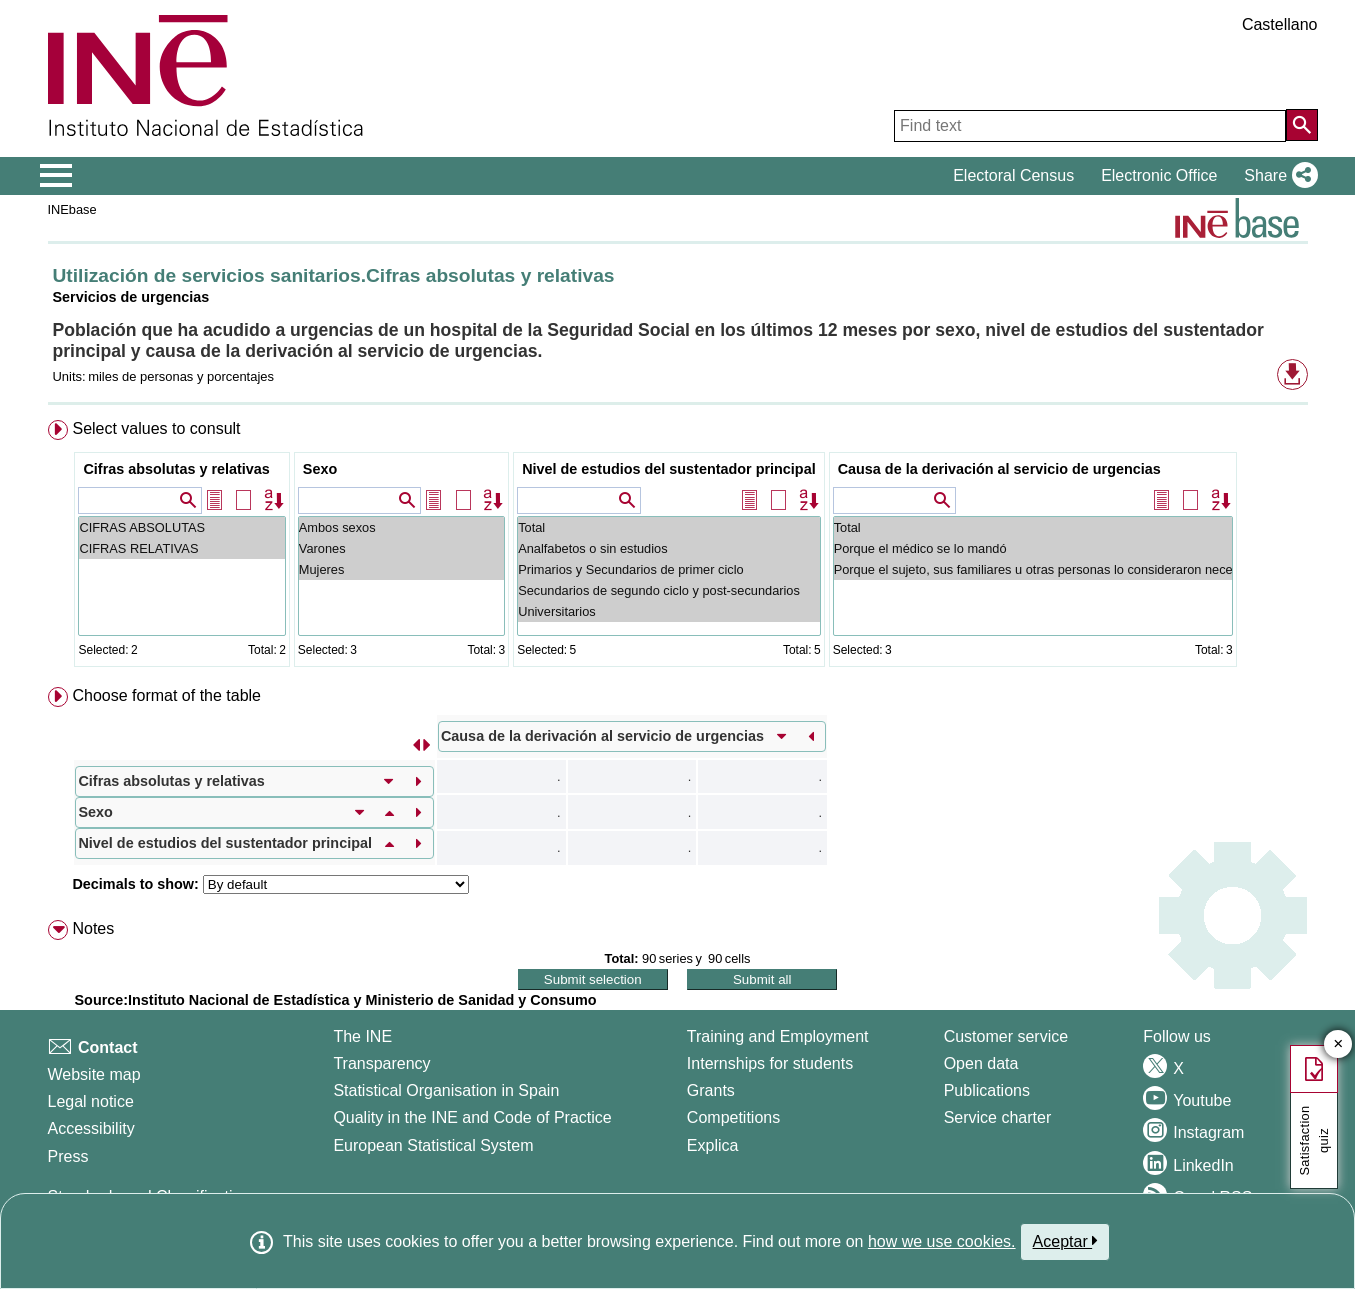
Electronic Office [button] (1159, 175)
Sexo (320, 469)
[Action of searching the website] (1302, 125)
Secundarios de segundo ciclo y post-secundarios (668, 590)
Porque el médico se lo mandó (1033, 548)
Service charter (998, 1117)
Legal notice (91, 1101)
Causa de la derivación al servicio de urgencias (999, 469)
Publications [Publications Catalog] (987, 1090)
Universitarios (668, 611)
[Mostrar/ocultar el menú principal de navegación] (56, 176)
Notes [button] (93, 928)
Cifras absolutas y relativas (176, 469)
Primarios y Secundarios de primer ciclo (668, 569)
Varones (401, 548)
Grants (711, 1090)
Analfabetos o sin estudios (668, 548)
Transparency (381, 1063)
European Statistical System (433, 1145)
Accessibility (91, 1128)
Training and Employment (778, 1036)
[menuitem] (678, 547)
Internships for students (770, 1063)
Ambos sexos (401, 527)
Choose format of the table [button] (166, 695)
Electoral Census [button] (1013, 175)
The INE (362, 1036)
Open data (981, 1063)
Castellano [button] (1280, 24)
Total (668, 527)
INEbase (72, 209)
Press (68, 1156)
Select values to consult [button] (156, 428)
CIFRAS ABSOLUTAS (181, 527)
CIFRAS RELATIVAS (181, 548)
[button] (1276, 176)
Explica (713, 1145)
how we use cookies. (942, 1241)
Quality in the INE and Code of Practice (472, 1117)
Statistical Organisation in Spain (446, 1090)
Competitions (733, 1117)
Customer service (1006, 1036)
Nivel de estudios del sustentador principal (668, 469)
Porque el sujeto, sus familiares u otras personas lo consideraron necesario (1033, 569)
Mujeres (401, 569)
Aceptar (1065, 1241)
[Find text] (1090, 126)
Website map (94, 1074)
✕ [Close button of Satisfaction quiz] (1338, 1044)
